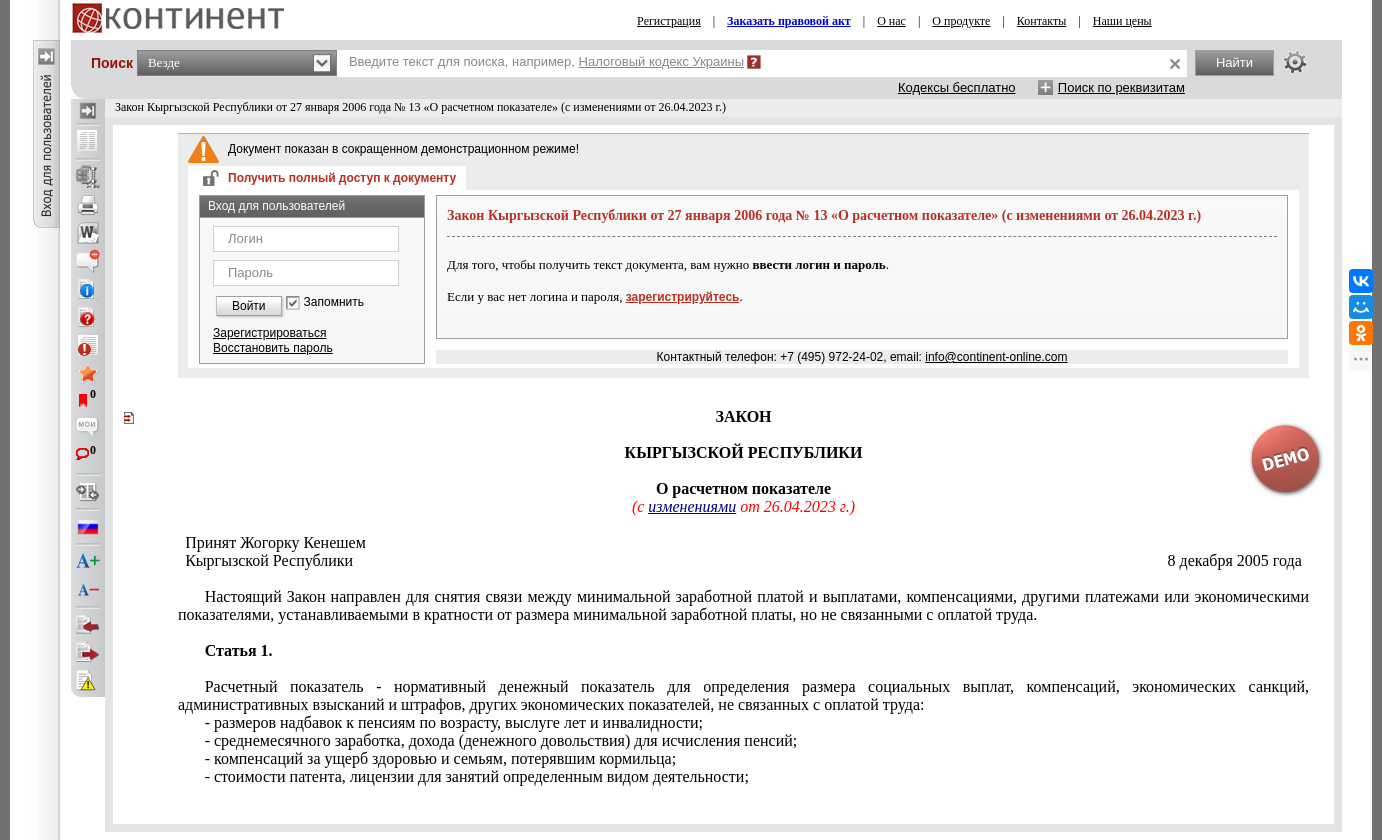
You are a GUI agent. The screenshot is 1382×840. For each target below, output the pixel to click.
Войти (249, 306)
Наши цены (1122, 21)
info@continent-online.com (996, 357)
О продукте (961, 21)
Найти (1234, 62)
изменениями (692, 506)
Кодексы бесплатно (957, 87)
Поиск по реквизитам (1121, 87)
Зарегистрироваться (269, 333)
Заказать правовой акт (789, 21)
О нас (891, 21)
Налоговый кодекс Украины (662, 61)
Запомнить (334, 302)
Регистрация (669, 21)
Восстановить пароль (273, 348)
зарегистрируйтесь (683, 297)
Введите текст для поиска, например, (546, 61)
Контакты (1042, 21)
